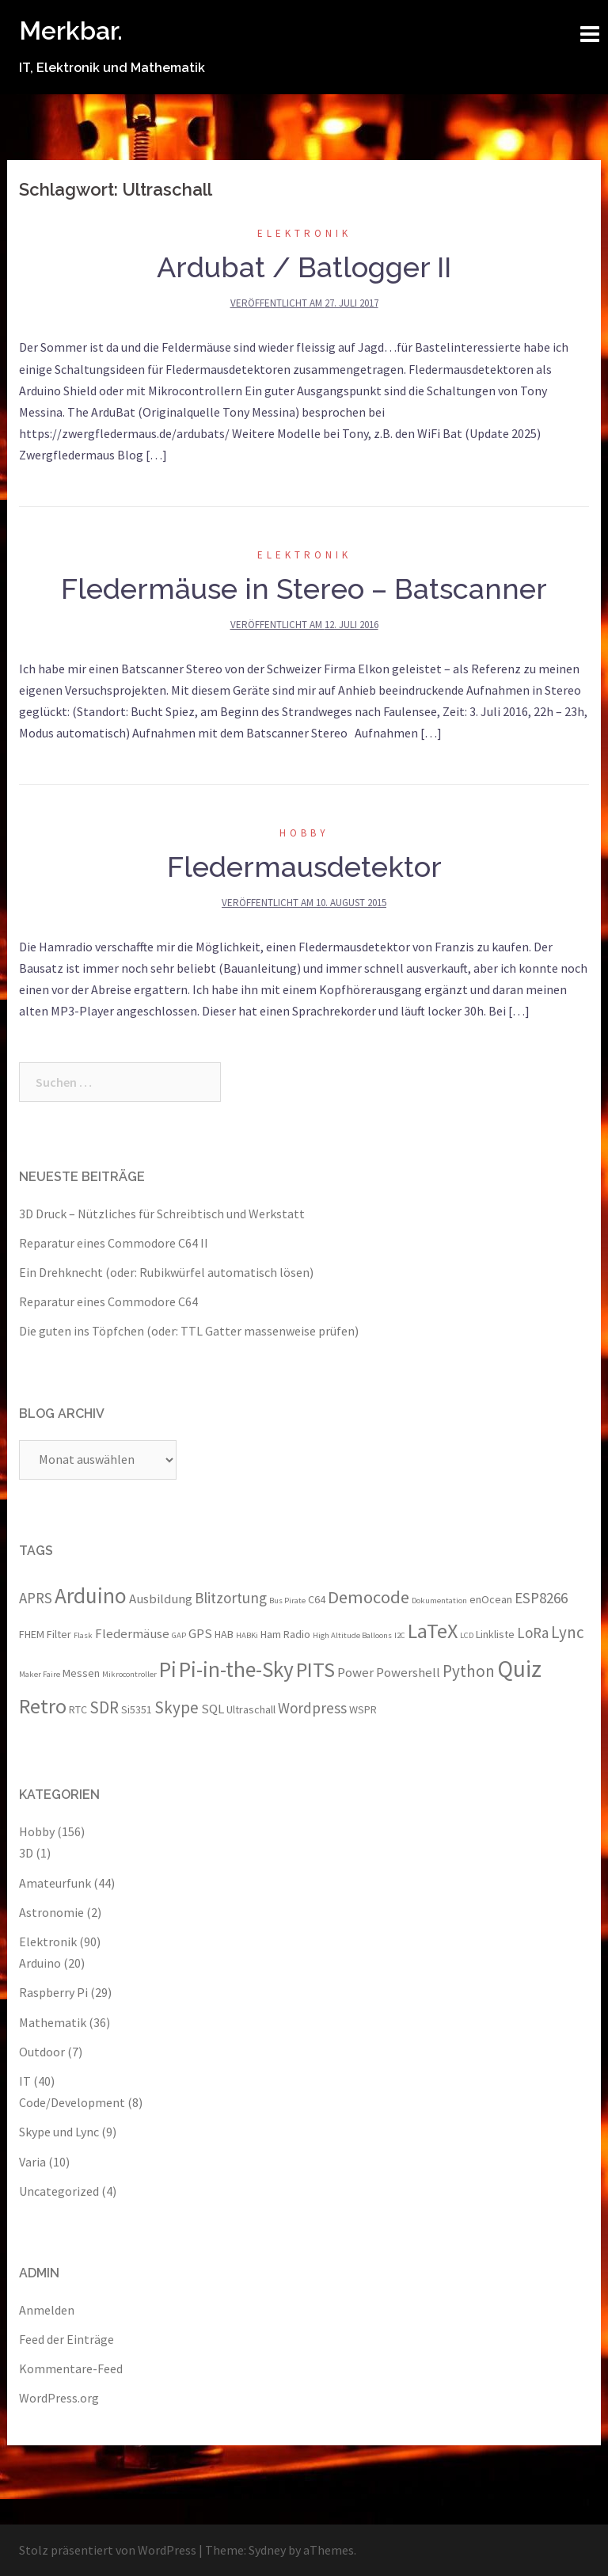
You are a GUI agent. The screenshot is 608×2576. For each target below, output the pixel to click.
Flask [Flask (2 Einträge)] (83, 1635)
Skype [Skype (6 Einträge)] (176, 1707)
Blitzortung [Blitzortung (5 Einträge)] (231, 1597)
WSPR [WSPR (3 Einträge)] (363, 1709)
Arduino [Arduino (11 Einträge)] (91, 1595)
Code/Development (72, 2102)
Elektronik (304, 233)
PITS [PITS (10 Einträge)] (315, 1669)
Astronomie (51, 1912)
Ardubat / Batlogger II (304, 267)
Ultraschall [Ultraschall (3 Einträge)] (251, 1709)
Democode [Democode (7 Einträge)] (368, 1597)
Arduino (40, 1963)
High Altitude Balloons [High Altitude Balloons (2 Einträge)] (352, 1635)
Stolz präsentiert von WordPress (107, 2550)
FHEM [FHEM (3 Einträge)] (31, 1634)
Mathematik (52, 2022)
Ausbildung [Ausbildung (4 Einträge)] (160, 1598)
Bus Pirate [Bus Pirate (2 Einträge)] (287, 1600)
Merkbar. (71, 30)
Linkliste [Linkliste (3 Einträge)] (495, 1634)
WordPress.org (59, 2398)
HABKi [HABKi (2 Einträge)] (247, 1635)
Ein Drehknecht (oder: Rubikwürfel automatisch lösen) (166, 1272)
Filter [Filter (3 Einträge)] (59, 1634)
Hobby (304, 833)
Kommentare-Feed (71, 2368)
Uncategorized (59, 2191)
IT (25, 2081)
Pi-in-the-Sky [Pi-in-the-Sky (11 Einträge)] (236, 1669)
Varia (32, 2162)
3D (26, 1853)
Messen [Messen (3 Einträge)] (81, 1673)
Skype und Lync (59, 2132)
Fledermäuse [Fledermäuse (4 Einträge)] (132, 1633)
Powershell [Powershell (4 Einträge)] (408, 1672)
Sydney (267, 2550)
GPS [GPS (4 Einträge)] (200, 1633)
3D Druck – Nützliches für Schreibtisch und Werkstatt (162, 1213)
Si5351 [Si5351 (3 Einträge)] (136, 1709)
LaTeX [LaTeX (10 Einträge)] (433, 1631)
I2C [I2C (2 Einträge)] (399, 1635)
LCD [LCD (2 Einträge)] (466, 1635)
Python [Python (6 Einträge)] (469, 1671)
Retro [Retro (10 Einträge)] (42, 1706)
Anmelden (46, 2310)
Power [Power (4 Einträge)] (355, 1672)
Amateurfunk (55, 1883)
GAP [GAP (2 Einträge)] (179, 1635)
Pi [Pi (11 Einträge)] (168, 1669)
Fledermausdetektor (304, 866)
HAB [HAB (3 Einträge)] (224, 1634)
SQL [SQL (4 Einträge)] (212, 1708)
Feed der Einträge (66, 2339)
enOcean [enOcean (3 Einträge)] (490, 1599)
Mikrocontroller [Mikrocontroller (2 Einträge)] (129, 1674)
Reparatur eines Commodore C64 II (113, 1243)
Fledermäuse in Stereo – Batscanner (304, 588)
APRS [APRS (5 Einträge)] (35, 1597)
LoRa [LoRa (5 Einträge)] (533, 1632)
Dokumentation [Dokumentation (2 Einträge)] (439, 1600)
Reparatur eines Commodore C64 (108, 1301)
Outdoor (42, 2052)
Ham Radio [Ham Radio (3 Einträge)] (285, 1634)
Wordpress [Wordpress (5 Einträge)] (312, 1707)
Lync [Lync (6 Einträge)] (567, 1632)
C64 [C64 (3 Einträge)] (316, 1599)
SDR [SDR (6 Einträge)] (104, 1707)
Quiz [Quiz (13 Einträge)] (519, 1668)
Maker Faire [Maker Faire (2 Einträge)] (39, 1674)
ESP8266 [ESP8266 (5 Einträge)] (541, 1597)
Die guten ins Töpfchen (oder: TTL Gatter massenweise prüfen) (189, 1331)
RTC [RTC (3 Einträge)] (78, 1709)
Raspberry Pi (53, 1992)
